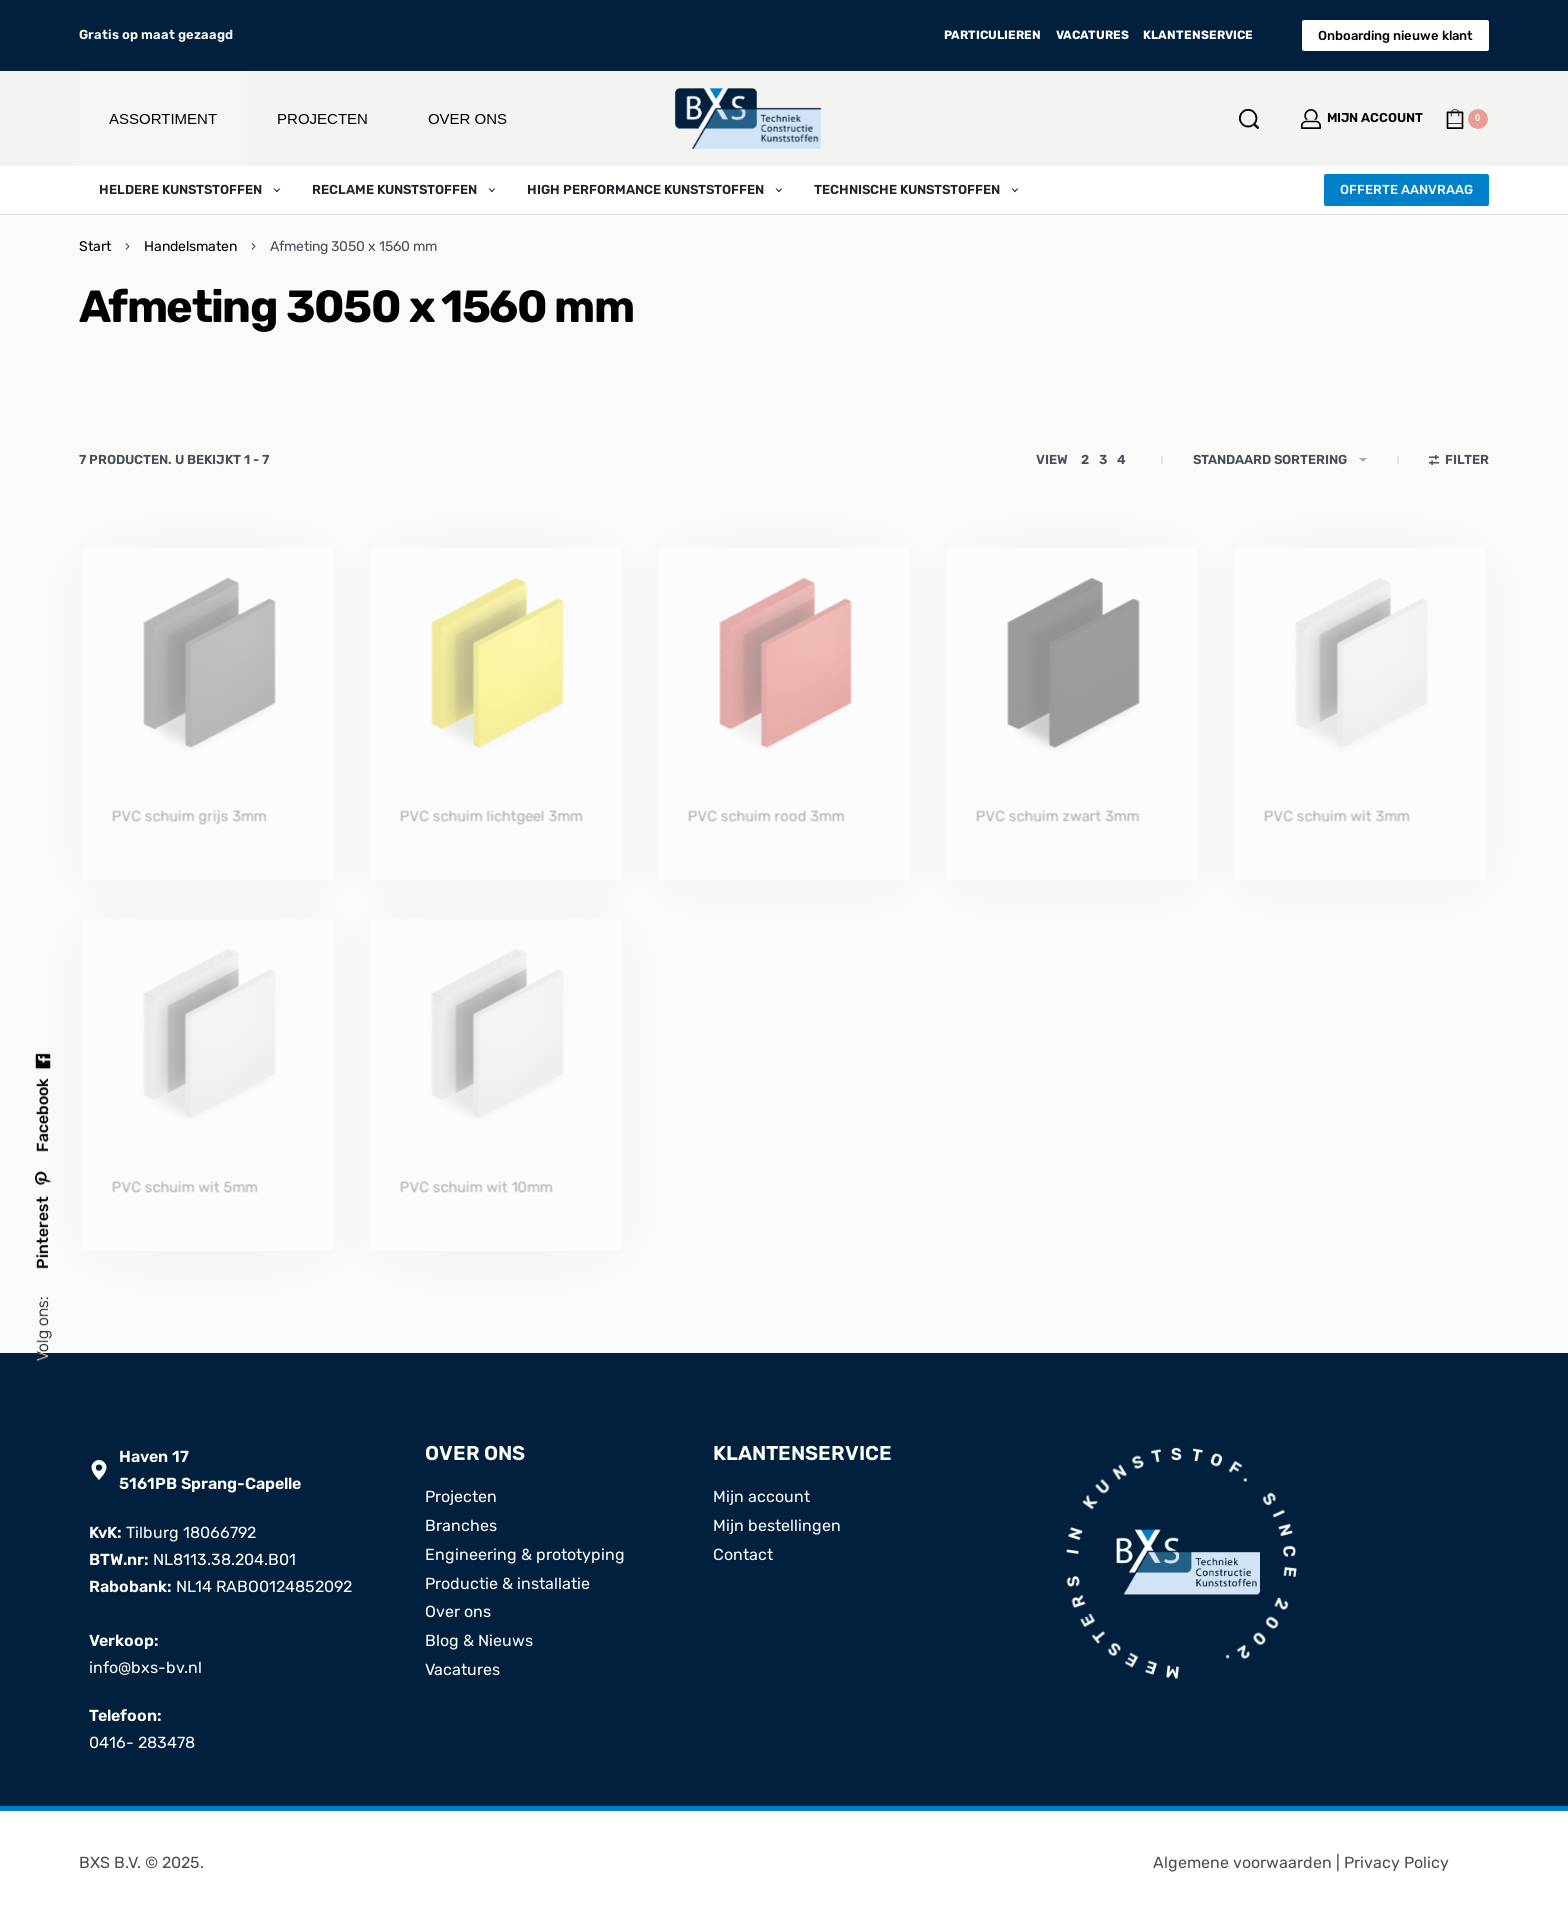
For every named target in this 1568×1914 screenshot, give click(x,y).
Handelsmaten (190, 246)
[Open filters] (1459, 462)
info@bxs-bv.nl (145, 1667)
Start (95, 246)
